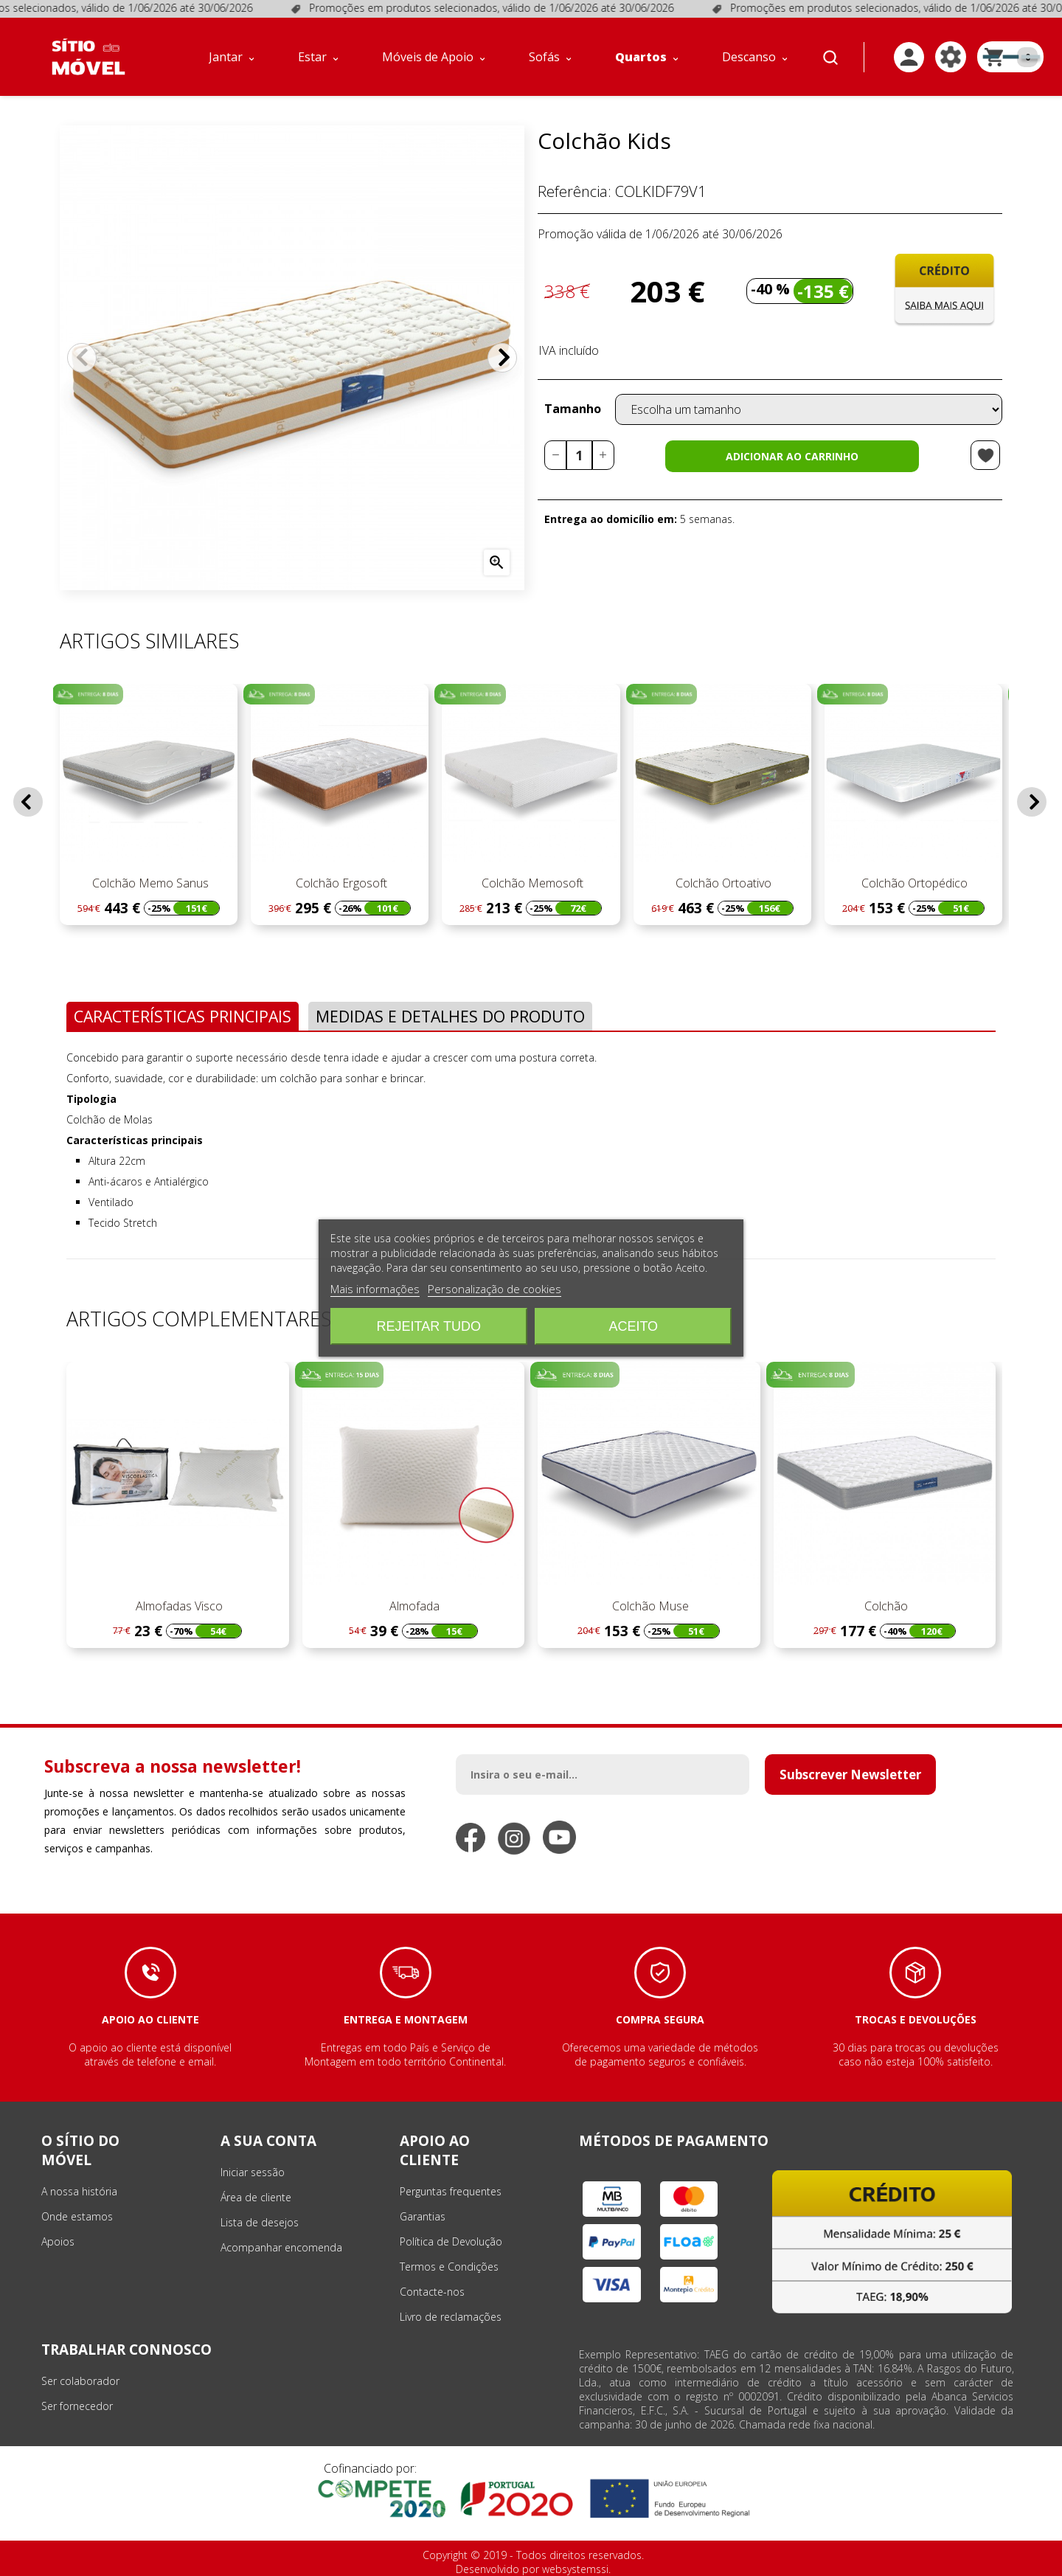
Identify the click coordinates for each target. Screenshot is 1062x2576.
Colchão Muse (649, 1606)
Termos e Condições (449, 2267)
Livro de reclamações (451, 2317)
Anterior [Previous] (82, 358)
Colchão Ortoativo (722, 883)
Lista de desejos (260, 2222)
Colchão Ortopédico (913, 883)
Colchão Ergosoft (340, 883)
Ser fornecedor (77, 2406)
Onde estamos (77, 2216)
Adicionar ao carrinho (792, 456)
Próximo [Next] (502, 358)
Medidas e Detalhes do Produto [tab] (450, 1016)
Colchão (884, 1606)
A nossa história (79, 2191)
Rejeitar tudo (429, 1326)
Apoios (57, 2241)
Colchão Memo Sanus (149, 883)
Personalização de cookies (494, 1288)
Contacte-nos (432, 2292)
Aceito (633, 1326)
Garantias (422, 2216)
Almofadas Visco (178, 1606)
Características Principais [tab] (182, 1016)
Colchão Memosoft (531, 883)
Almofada (413, 1606)
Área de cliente (256, 2197)
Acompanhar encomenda (281, 2247)
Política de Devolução (451, 2241)
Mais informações (375, 1288)
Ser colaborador (80, 2381)
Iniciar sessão (253, 2172)
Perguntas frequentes (451, 2191)
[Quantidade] (579, 455)
